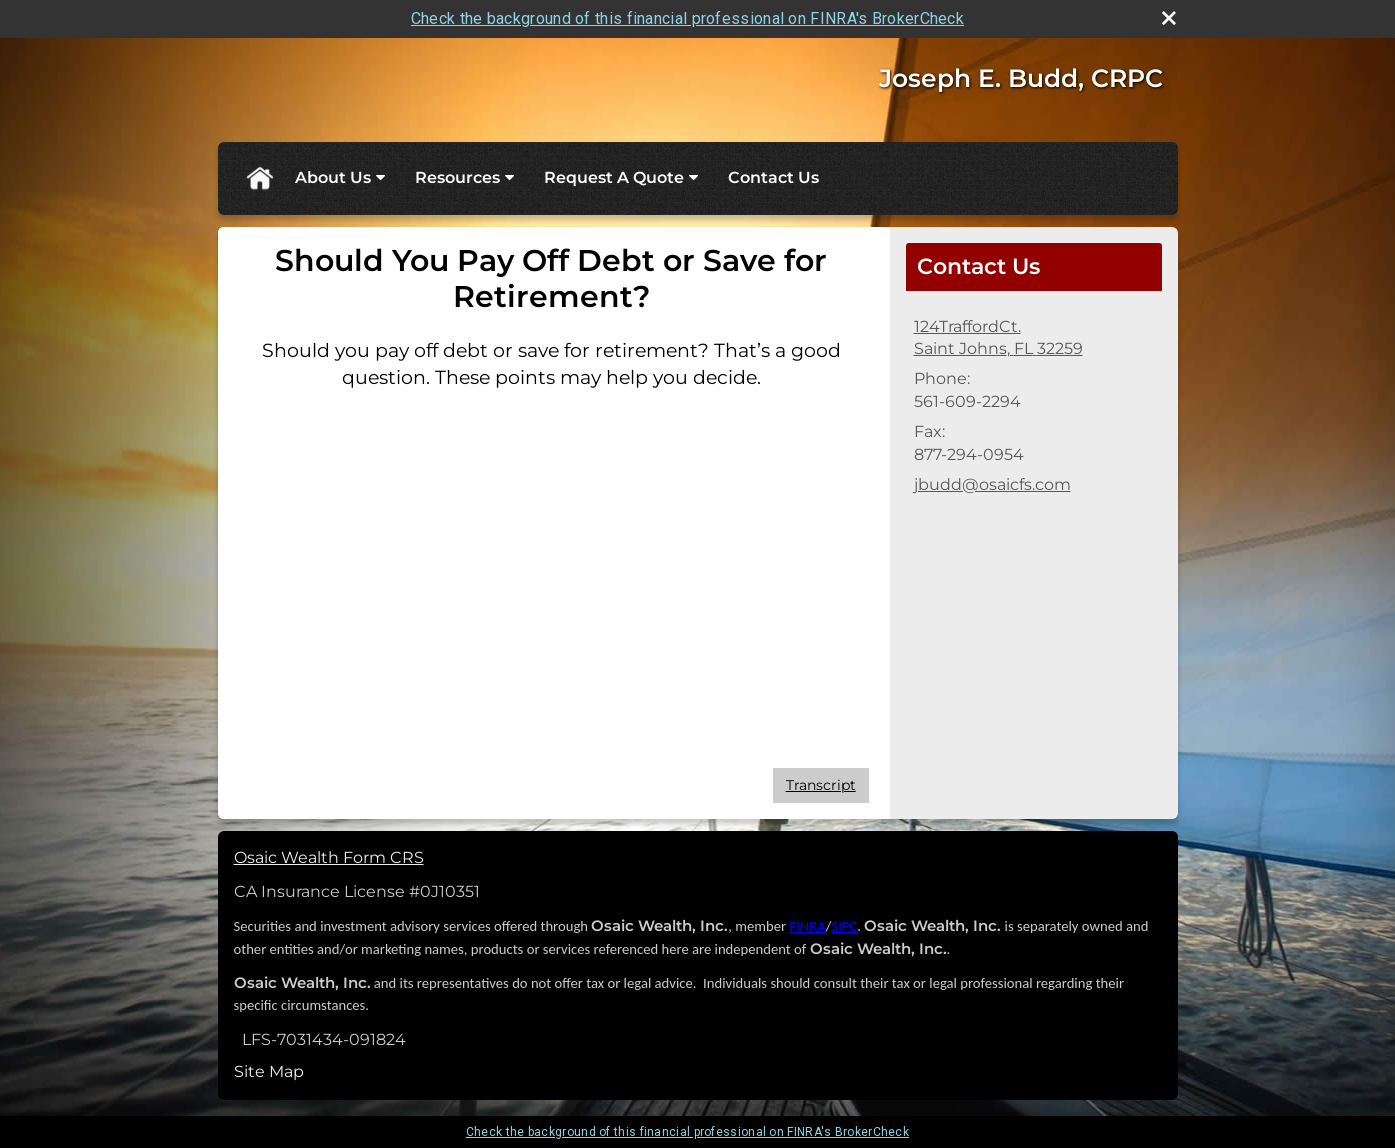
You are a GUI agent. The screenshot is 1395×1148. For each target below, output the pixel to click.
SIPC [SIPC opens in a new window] (844, 926)
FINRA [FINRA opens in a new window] (807, 926)
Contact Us (773, 177)
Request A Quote (614, 177)
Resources (457, 177)
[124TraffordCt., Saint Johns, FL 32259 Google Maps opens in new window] (998, 338)
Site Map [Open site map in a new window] (269, 1071)
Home (259, 178)
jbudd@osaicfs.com (992, 484)
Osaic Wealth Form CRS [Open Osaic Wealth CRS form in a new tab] (329, 857)
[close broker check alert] (1169, 18)
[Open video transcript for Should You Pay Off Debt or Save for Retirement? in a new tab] (821, 785)
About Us (333, 177)
